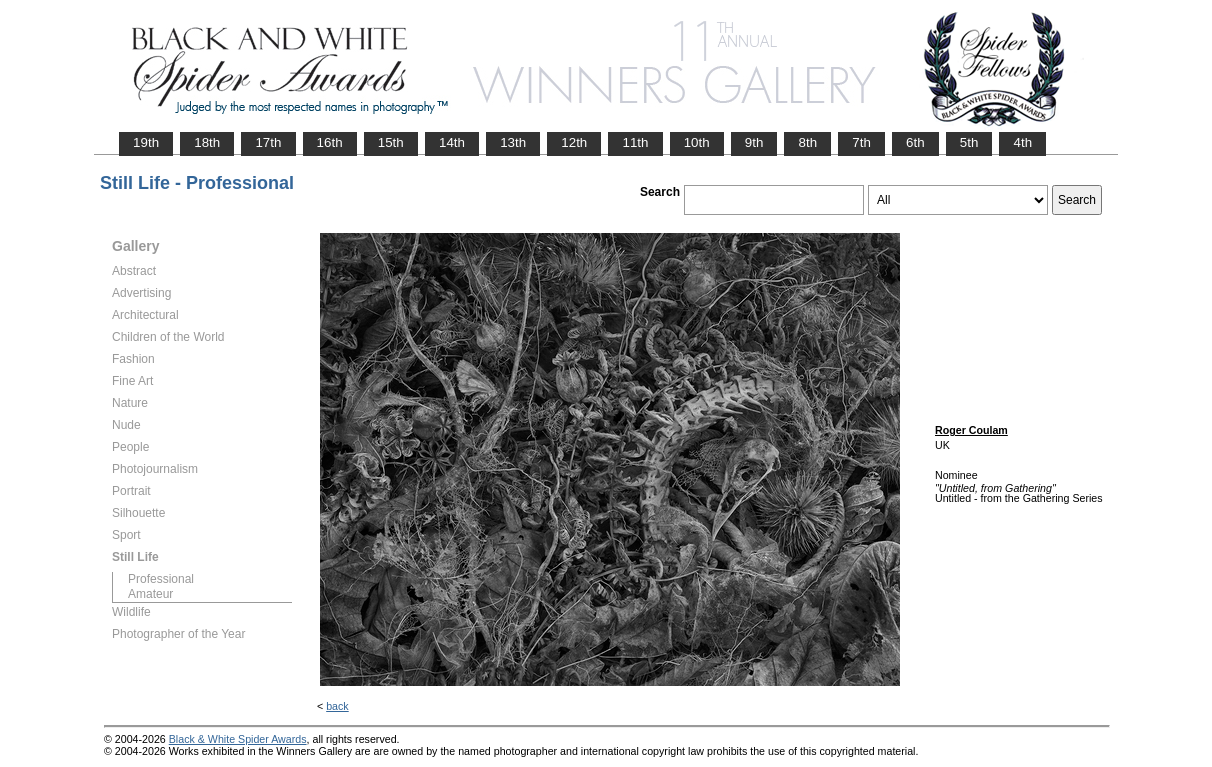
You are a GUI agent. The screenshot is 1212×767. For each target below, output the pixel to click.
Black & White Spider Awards (238, 739)
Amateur (150, 594)
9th (754, 142)
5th (969, 142)
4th (1022, 142)
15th (391, 142)
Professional (161, 579)
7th (861, 142)
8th (807, 142)
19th (146, 142)
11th (635, 142)
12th (574, 142)
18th (207, 142)
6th (915, 142)
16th (330, 142)
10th (697, 142)
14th (452, 142)
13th (513, 142)
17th (268, 142)
